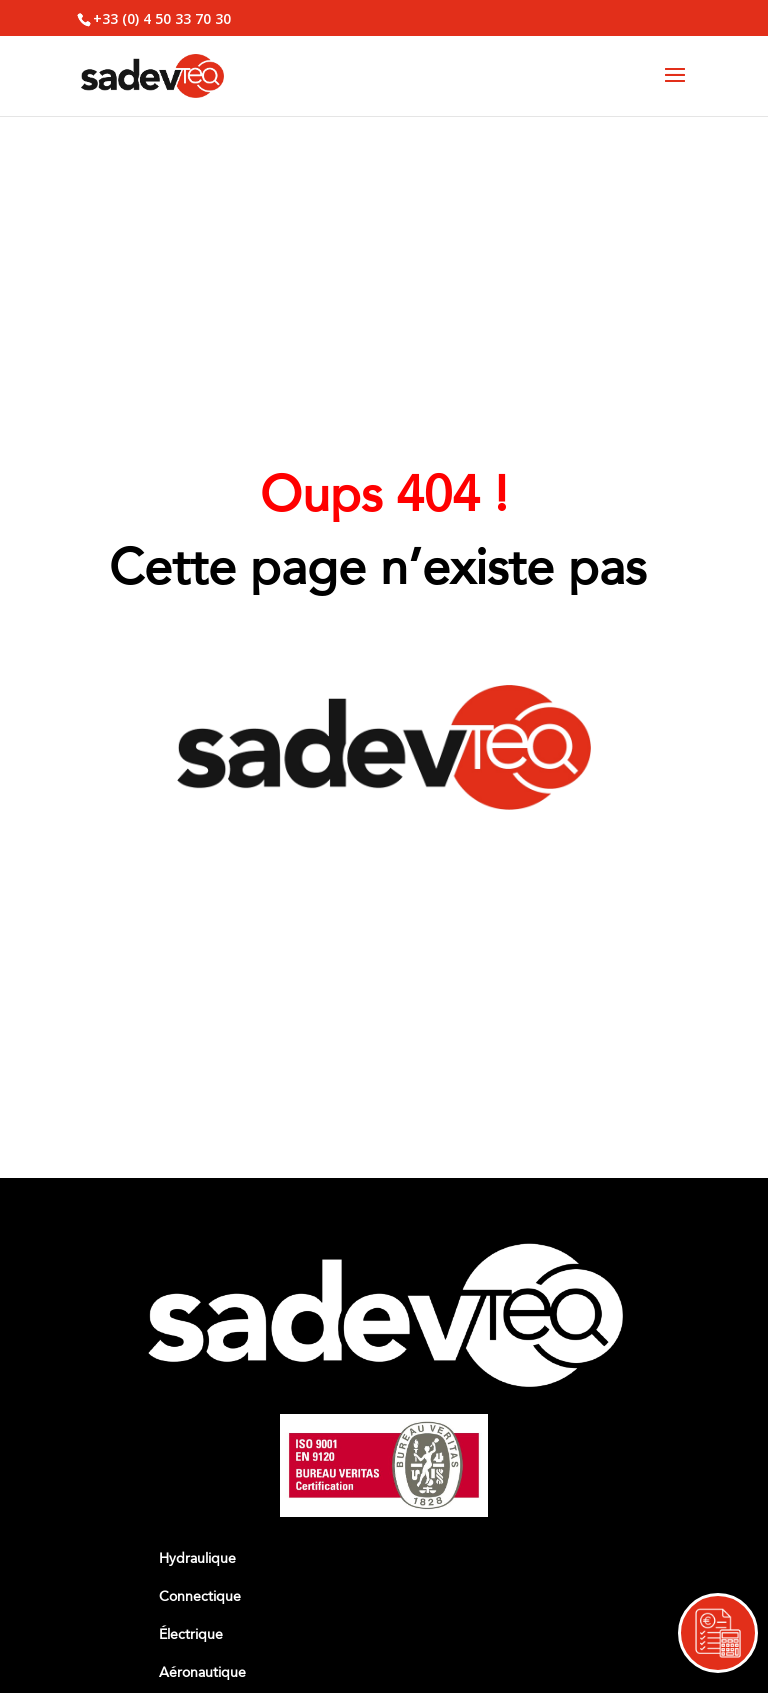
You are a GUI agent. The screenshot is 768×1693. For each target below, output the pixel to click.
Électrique (191, 1634)
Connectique (200, 1596)
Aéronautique (202, 1672)
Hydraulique (197, 1558)
